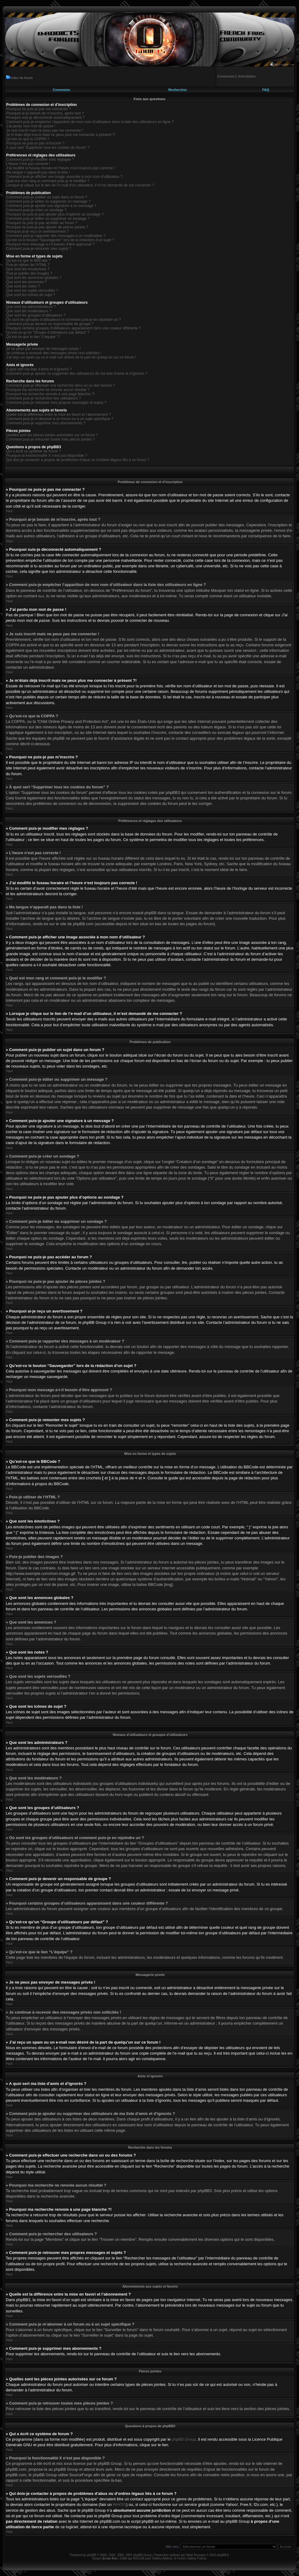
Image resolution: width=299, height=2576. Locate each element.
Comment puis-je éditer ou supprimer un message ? (48, 201)
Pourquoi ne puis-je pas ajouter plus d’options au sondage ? (55, 214)
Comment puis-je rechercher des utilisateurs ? (43, 398)
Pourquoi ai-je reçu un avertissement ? (37, 231)
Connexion (61, 90)
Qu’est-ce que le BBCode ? (28, 260)
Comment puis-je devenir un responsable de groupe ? (50, 324)
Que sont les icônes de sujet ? (30, 295)
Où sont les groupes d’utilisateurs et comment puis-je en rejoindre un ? (63, 319)
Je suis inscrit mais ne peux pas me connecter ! (44, 130)
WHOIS (119, 2504)
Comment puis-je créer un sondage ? (36, 210)
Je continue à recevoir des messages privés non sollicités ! (54, 353)
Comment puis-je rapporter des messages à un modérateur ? (55, 236)
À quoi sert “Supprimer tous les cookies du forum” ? (48, 147)
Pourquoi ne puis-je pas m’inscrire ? (35, 143)
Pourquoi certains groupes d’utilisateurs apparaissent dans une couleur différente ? (73, 328)
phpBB (91, 2554)
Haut (9, 511)
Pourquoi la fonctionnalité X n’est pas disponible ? (46, 455)
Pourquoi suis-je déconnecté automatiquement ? (45, 117)
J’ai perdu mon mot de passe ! (30, 126)
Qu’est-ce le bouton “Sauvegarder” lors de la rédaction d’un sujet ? (60, 240)
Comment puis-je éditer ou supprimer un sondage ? (48, 218)
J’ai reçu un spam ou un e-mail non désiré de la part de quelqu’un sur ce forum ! (71, 357)
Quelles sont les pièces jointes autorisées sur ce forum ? (52, 435)
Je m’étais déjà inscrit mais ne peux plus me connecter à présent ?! (61, 135)
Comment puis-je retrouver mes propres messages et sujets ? (56, 402)
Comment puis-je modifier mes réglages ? (40, 159)
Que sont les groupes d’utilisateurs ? (35, 315)
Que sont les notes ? (23, 286)
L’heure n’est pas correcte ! (28, 164)
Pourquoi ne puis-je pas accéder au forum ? (41, 223)
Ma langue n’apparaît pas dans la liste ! (38, 172)
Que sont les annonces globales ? (33, 278)
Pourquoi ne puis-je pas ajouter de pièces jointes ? (47, 227)
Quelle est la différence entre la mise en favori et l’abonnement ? (58, 414)
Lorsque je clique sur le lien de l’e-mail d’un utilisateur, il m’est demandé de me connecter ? (80, 185)
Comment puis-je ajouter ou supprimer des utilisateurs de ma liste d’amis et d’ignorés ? (76, 373)
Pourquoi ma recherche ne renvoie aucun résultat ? (48, 390)
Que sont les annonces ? (26, 282)
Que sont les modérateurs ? (28, 311)
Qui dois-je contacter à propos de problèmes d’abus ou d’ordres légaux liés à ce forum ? (77, 460)
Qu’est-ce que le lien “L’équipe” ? (33, 337)
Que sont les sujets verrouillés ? (32, 290)
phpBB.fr (223, 2554)
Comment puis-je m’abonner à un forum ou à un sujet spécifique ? (59, 419)
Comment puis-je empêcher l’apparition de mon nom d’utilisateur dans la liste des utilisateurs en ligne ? (90, 122)
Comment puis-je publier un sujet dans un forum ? (46, 197)
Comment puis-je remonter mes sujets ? (38, 248)
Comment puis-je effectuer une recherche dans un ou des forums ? (60, 385)
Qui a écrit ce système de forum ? (33, 451)
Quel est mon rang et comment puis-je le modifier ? (47, 181)
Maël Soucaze (195, 2554)
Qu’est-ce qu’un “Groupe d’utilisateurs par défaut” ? (48, 332)
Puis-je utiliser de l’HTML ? (28, 265)
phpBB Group (184, 2439)
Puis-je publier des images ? (29, 273)
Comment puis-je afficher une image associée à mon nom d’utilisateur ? (64, 177)
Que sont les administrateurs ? (31, 307)
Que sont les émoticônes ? (28, 269)
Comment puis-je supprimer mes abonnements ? (45, 423)
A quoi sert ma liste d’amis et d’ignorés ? (39, 369)
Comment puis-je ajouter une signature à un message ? (51, 206)
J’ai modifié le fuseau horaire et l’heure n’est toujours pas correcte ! (60, 168)
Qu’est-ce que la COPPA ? (27, 139)
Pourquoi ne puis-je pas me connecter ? (38, 109)
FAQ (265, 90)
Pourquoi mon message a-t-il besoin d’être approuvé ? (50, 244)
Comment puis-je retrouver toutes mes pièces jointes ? (50, 439)
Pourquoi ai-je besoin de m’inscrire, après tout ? (45, 113)
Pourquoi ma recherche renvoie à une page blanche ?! (50, 394)
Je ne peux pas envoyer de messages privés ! (43, 349)
